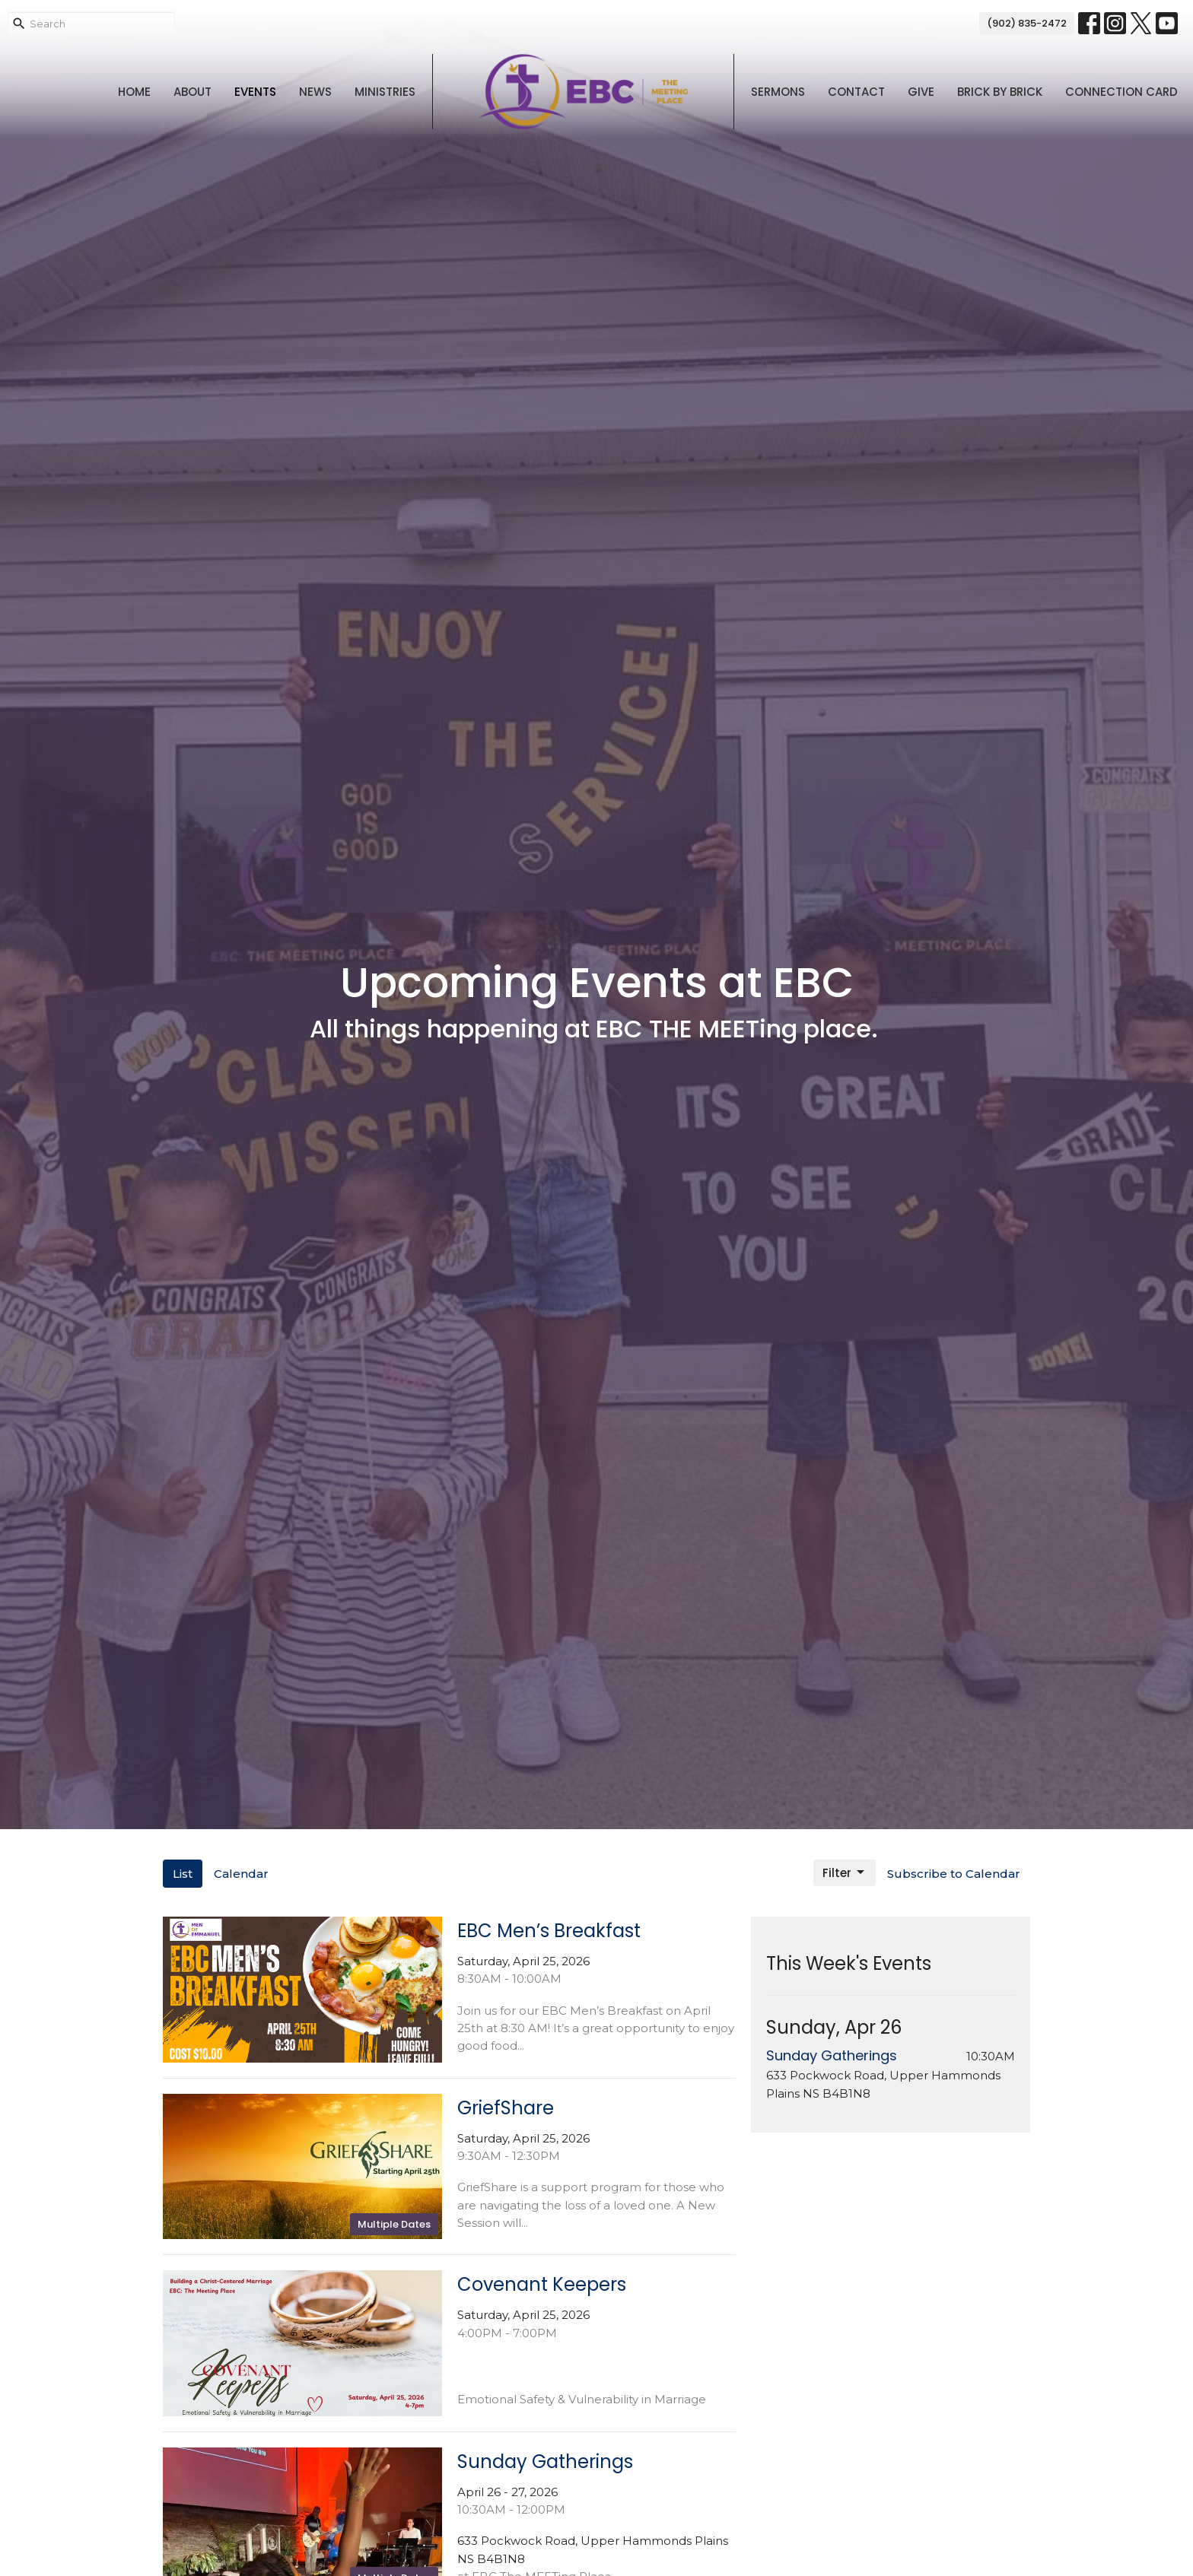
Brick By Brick (999, 92)
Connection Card (1121, 92)
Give (921, 92)
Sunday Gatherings (831, 2055)
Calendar (241, 1873)
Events (255, 92)
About (192, 92)
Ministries (385, 92)
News (315, 92)
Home (134, 92)
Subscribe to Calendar (953, 1873)
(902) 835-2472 (1027, 23)
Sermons (778, 92)
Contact (856, 92)
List (182, 1873)
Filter (844, 1873)
